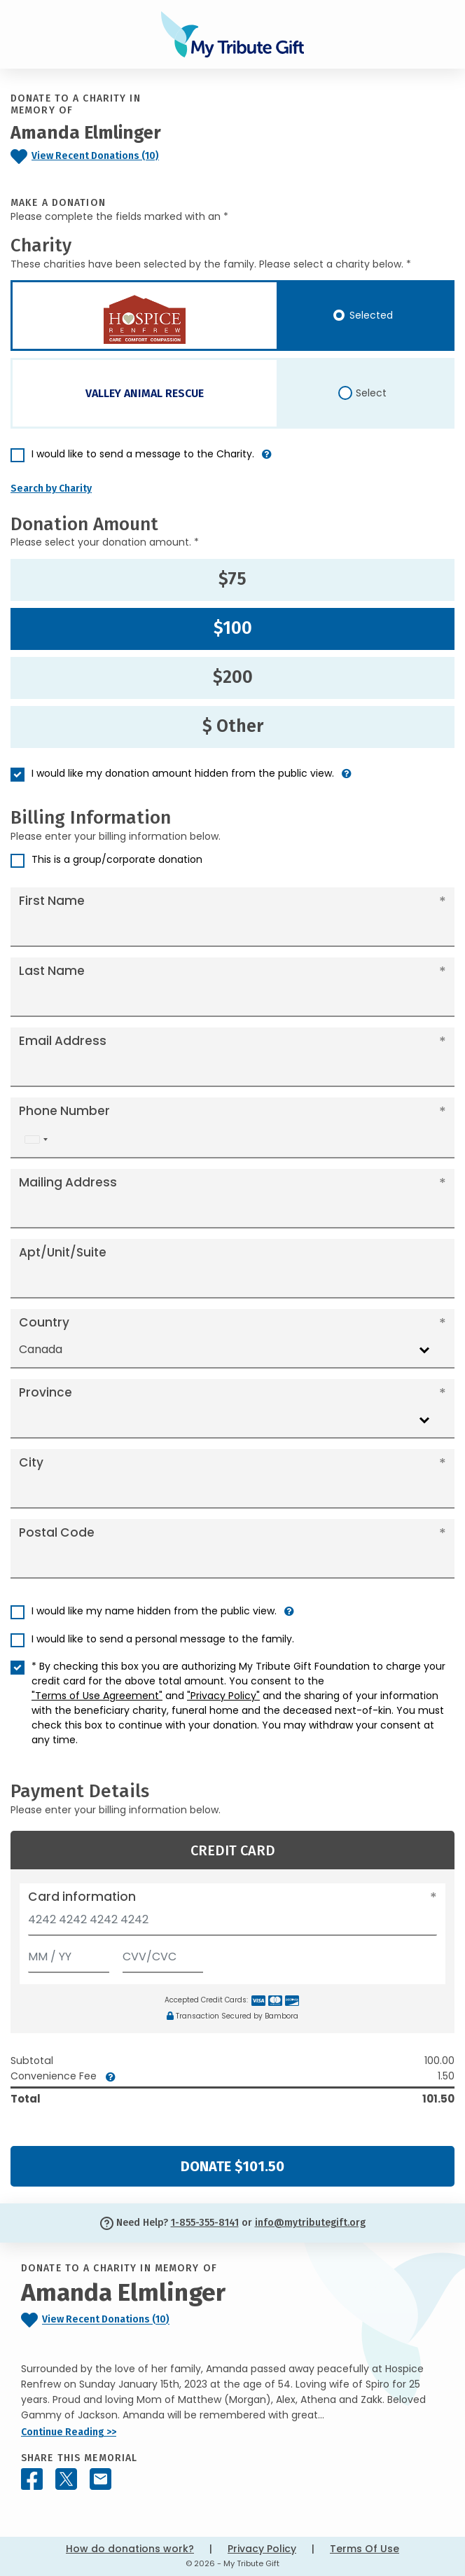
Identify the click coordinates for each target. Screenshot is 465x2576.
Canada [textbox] (40, 1349)
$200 (233, 677)
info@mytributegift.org (310, 2223)
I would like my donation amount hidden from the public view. (183, 773)
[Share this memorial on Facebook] (32, 2479)
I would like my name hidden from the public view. (154, 1611)
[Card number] (232, 1923)
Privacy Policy (262, 2549)
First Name (52, 900)
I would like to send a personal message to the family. (163, 1639)
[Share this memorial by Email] (100, 2479)
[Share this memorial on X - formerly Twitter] (66, 2479)
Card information (82, 1896)
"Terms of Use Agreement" (97, 1696)
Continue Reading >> (68, 2432)
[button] (267, 459)
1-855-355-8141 (205, 2223)
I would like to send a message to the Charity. (143, 454)
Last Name (52, 970)
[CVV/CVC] (163, 1953)
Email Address (62, 1040)
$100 (233, 628)
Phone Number (64, 1110)
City (31, 1462)
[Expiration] (68, 1953)
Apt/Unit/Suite (62, 1252)
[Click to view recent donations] (97, 156)
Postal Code (57, 1532)
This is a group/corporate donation (117, 859)
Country (44, 1322)
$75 (232, 579)
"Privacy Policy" (223, 1696)
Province (45, 1392)
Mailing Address (68, 1182)
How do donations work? (130, 2549)
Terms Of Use (364, 2549)
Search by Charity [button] (51, 488)
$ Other (232, 726)
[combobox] (36, 1139)
